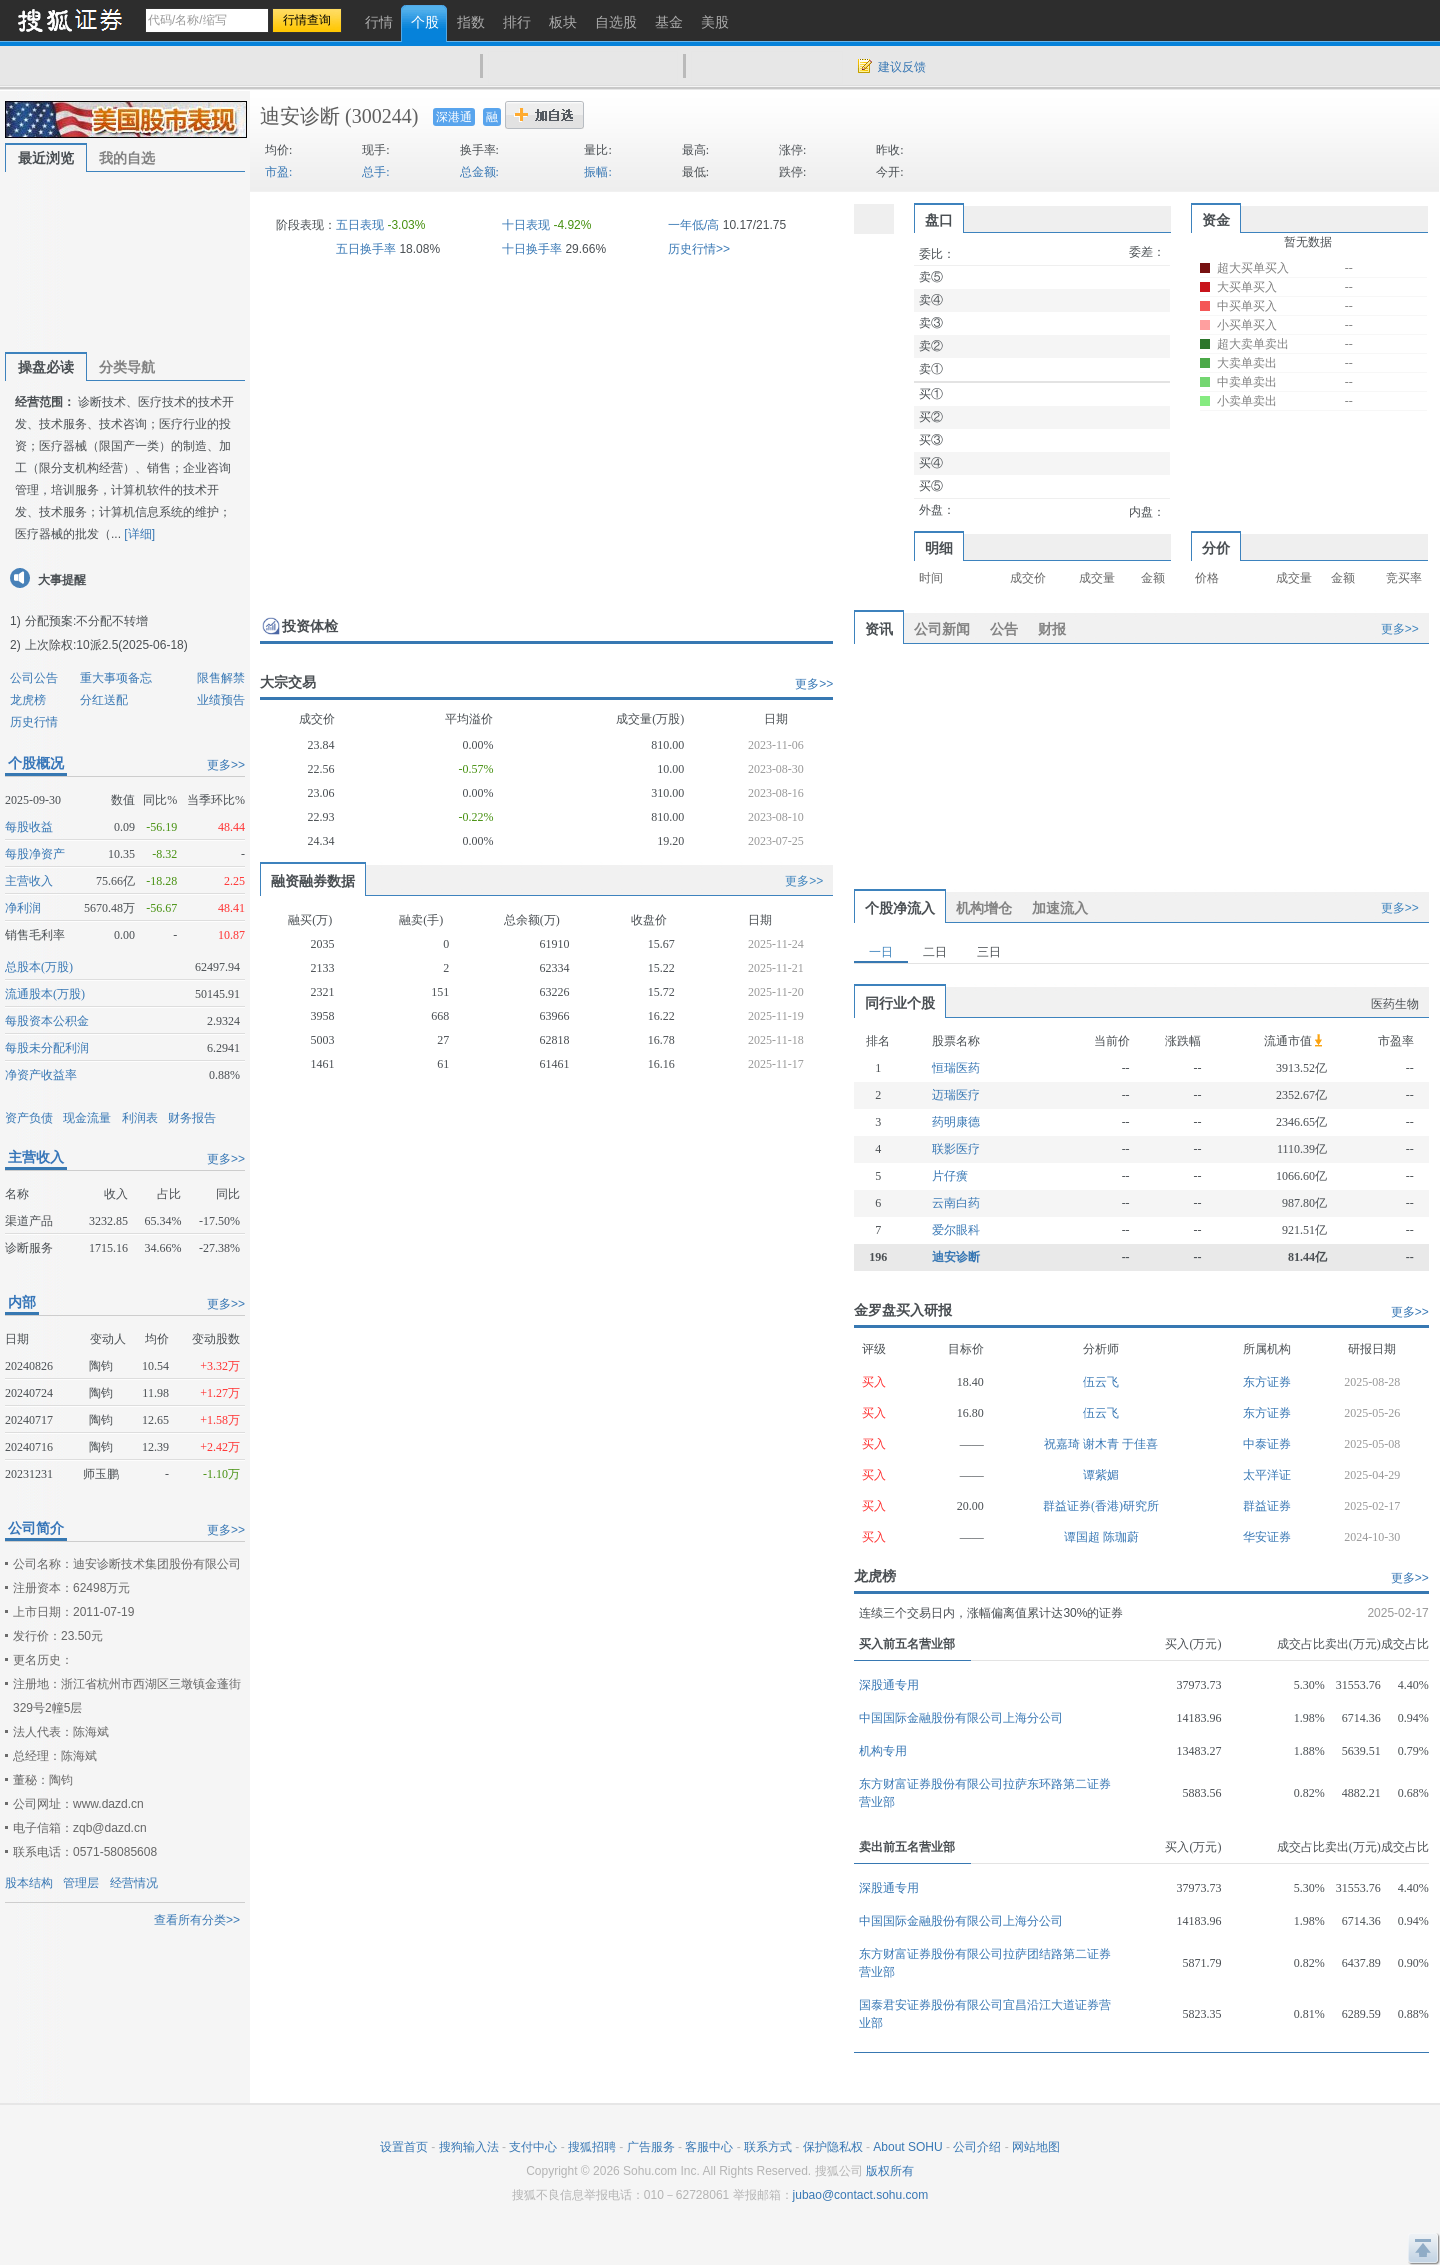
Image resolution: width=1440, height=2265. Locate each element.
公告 (1004, 629)
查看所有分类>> (197, 1920)
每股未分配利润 (47, 1048)
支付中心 (533, 2147)
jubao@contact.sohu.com (861, 2195)
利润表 (140, 1118)
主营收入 (29, 881)
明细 (939, 548)
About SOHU (907, 2147)
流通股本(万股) (45, 994)
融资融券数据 (313, 881)
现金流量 (87, 1118)
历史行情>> (699, 249)
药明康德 (956, 1122)
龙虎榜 (28, 700)
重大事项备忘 (116, 678)
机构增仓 (984, 908)
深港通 (454, 117)
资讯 (879, 629)
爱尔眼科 (956, 1230)
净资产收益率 (41, 1075)
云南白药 (956, 1203)
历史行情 (34, 722)
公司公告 (34, 678)
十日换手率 (532, 249)
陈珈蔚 (1121, 1537)
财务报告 (192, 1118)
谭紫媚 (1101, 1475)
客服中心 (709, 2147)
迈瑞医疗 (956, 1095)
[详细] (139, 534)
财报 (1052, 629)
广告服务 (651, 2147)
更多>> (226, 765)
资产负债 (29, 1118)
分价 (1216, 548)
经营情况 (134, 1883)
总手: (375, 172)
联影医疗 (956, 1149)
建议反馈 (902, 67)
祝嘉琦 (1063, 1444)
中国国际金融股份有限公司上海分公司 (961, 1718)
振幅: (597, 172)
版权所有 (890, 2171)
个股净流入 (900, 908)
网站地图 (1036, 2147)
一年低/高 (693, 225)
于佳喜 (1140, 1444)
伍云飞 (1101, 1382)
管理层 (81, 1883)
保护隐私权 (833, 2147)
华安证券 (1267, 1537)
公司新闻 (942, 629)
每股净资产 (35, 854)
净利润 (23, 908)
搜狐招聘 (592, 2147)
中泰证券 (1267, 1444)
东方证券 (1267, 1382)
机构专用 (883, 1751)
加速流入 (1060, 908)
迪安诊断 (300, 116)
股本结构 (29, 1883)
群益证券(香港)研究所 (1101, 1506)
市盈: (278, 172)
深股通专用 (889, 1685)
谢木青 (1102, 1444)
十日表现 (526, 225)
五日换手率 (366, 249)
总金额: (479, 172)
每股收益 (29, 827)
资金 (1216, 220)
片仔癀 (950, 1176)
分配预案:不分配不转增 (86, 621)
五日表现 (360, 225)
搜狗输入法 (469, 2147)
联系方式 (768, 2147)
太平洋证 (1267, 1475)
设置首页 (404, 2147)
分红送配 (104, 700)
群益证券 (1267, 1506)
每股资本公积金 (47, 1021)
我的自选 (127, 158)
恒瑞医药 (956, 1068)
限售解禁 (221, 678)
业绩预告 (221, 700)
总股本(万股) (39, 967)
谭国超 (1083, 1537)
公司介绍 (977, 2147)
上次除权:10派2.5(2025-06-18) (106, 645)
